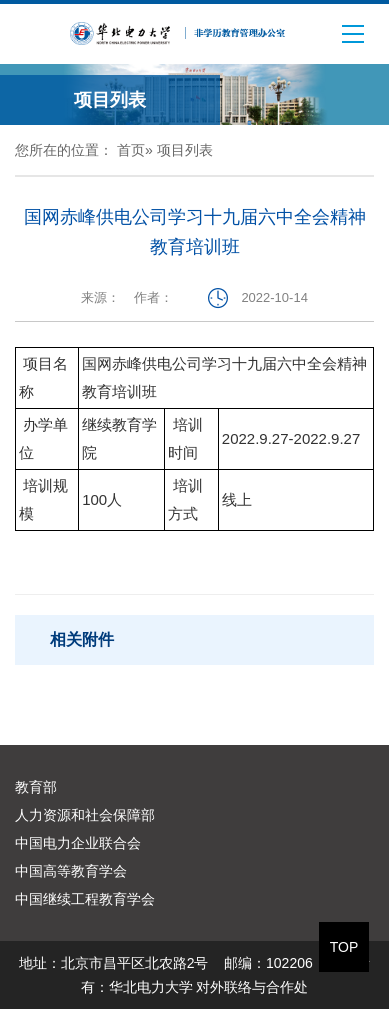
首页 (131, 150)
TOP (344, 947)
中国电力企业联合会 (78, 843)
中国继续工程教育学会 (85, 899)
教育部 (36, 787)
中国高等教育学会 (71, 871)
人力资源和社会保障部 (85, 815)
